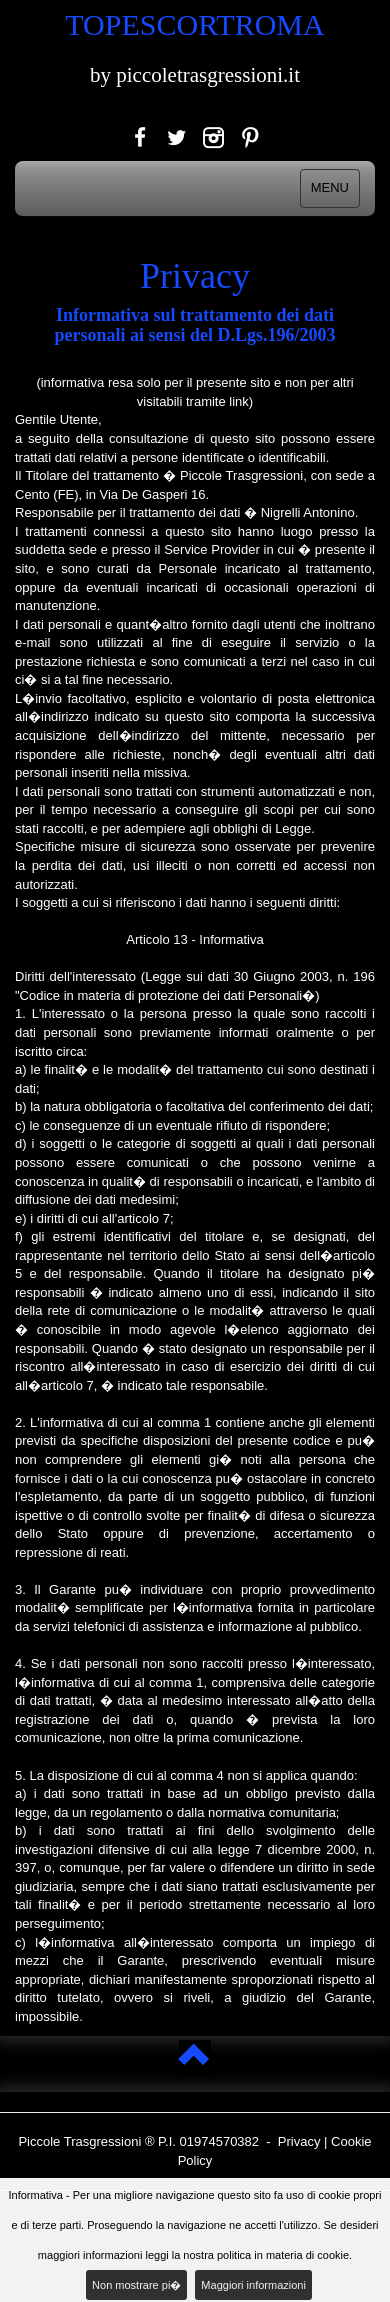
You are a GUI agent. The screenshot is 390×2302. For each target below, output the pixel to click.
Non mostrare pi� (136, 2285)
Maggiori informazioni (253, 2285)
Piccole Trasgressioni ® (86, 2141)
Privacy (299, 2141)
